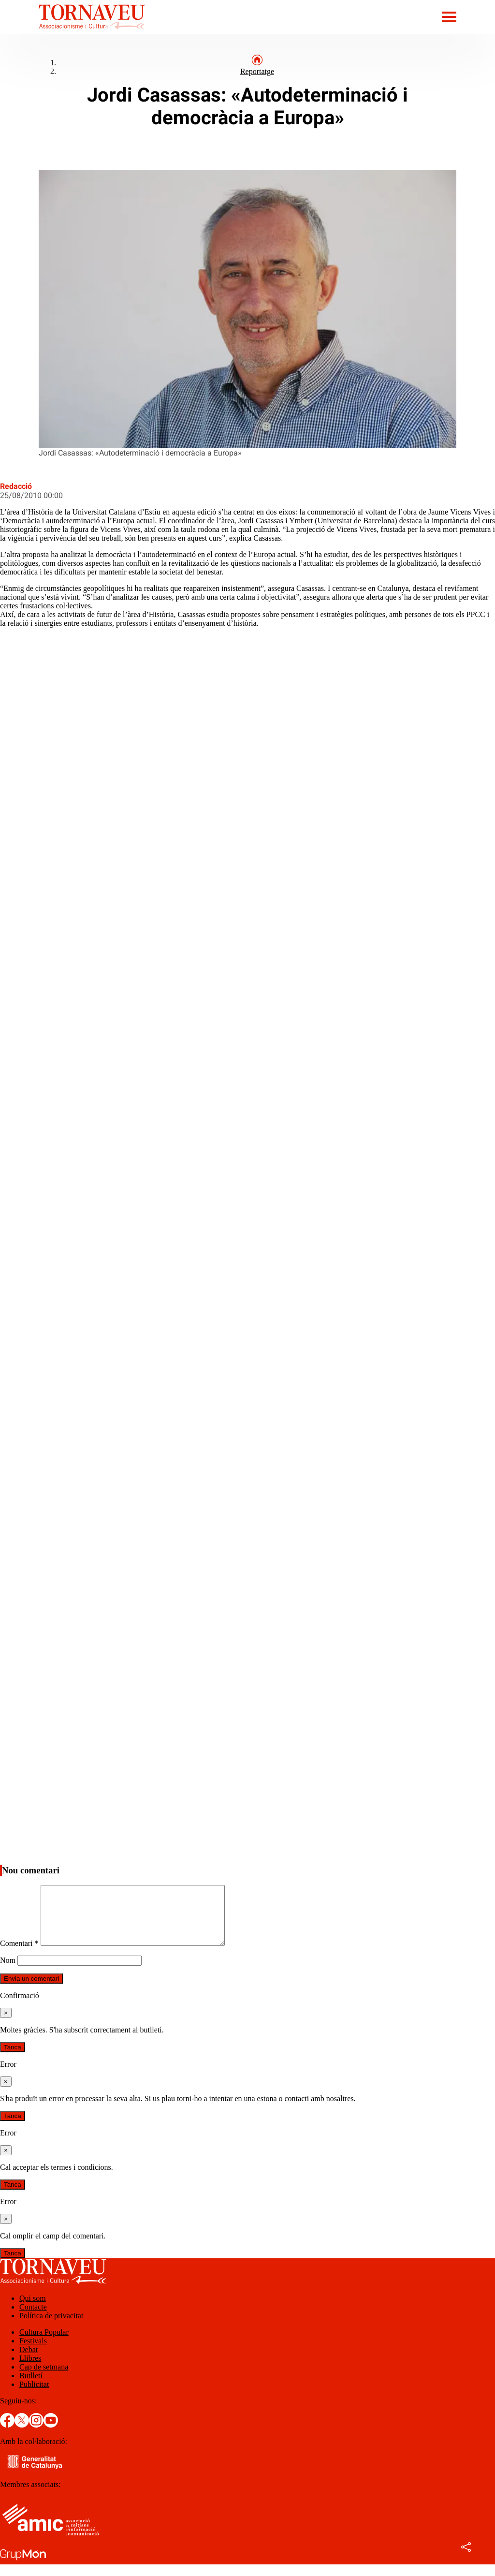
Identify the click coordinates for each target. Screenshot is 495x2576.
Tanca (12, 2058)
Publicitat (34, 2396)
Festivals (33, 2352)
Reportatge (257, 71)
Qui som (32, 2310)
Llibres (30, 2370)
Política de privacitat (51, 2327)
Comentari (19, 1955)
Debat (28, 2361)
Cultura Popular (44, 2344)
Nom (7, 1972)
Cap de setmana (43, 2378)
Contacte (33, 2318)
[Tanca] (6, 2024)
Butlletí (31, 2387)
